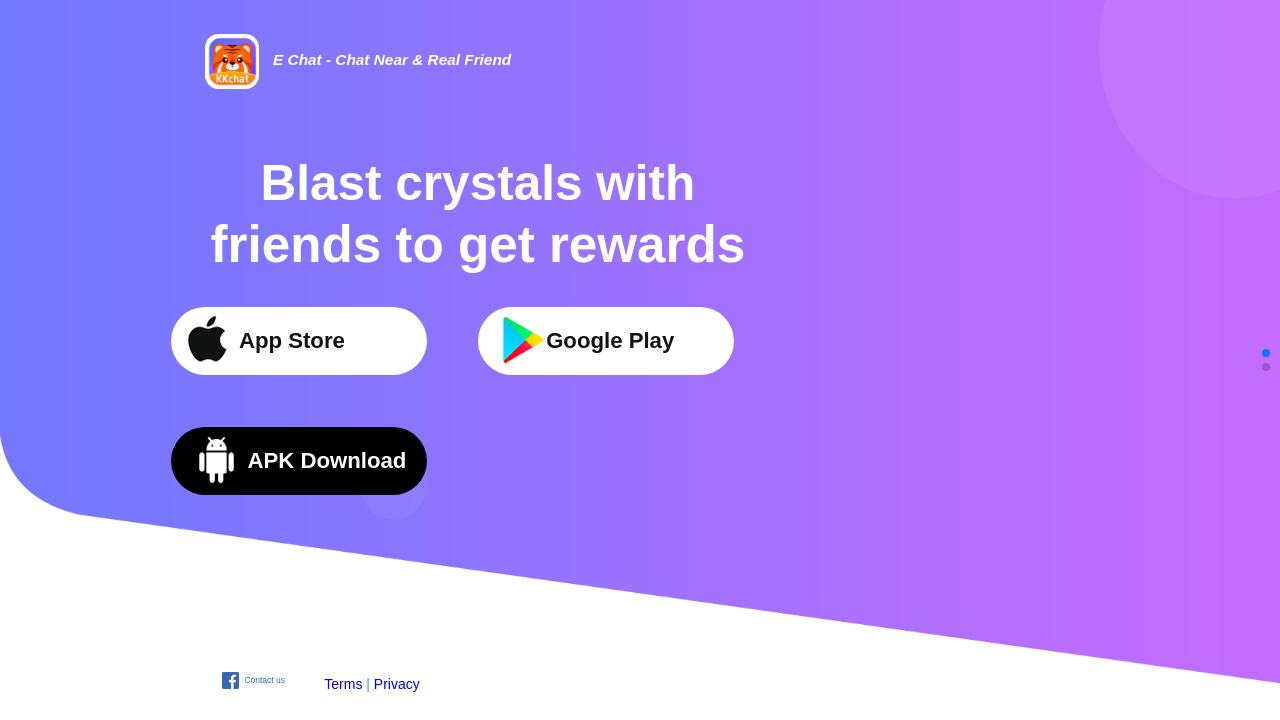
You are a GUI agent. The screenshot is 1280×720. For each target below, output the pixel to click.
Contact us (264, 680)
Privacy (397, 684)
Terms (343, 684)
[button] (1266, 353)
